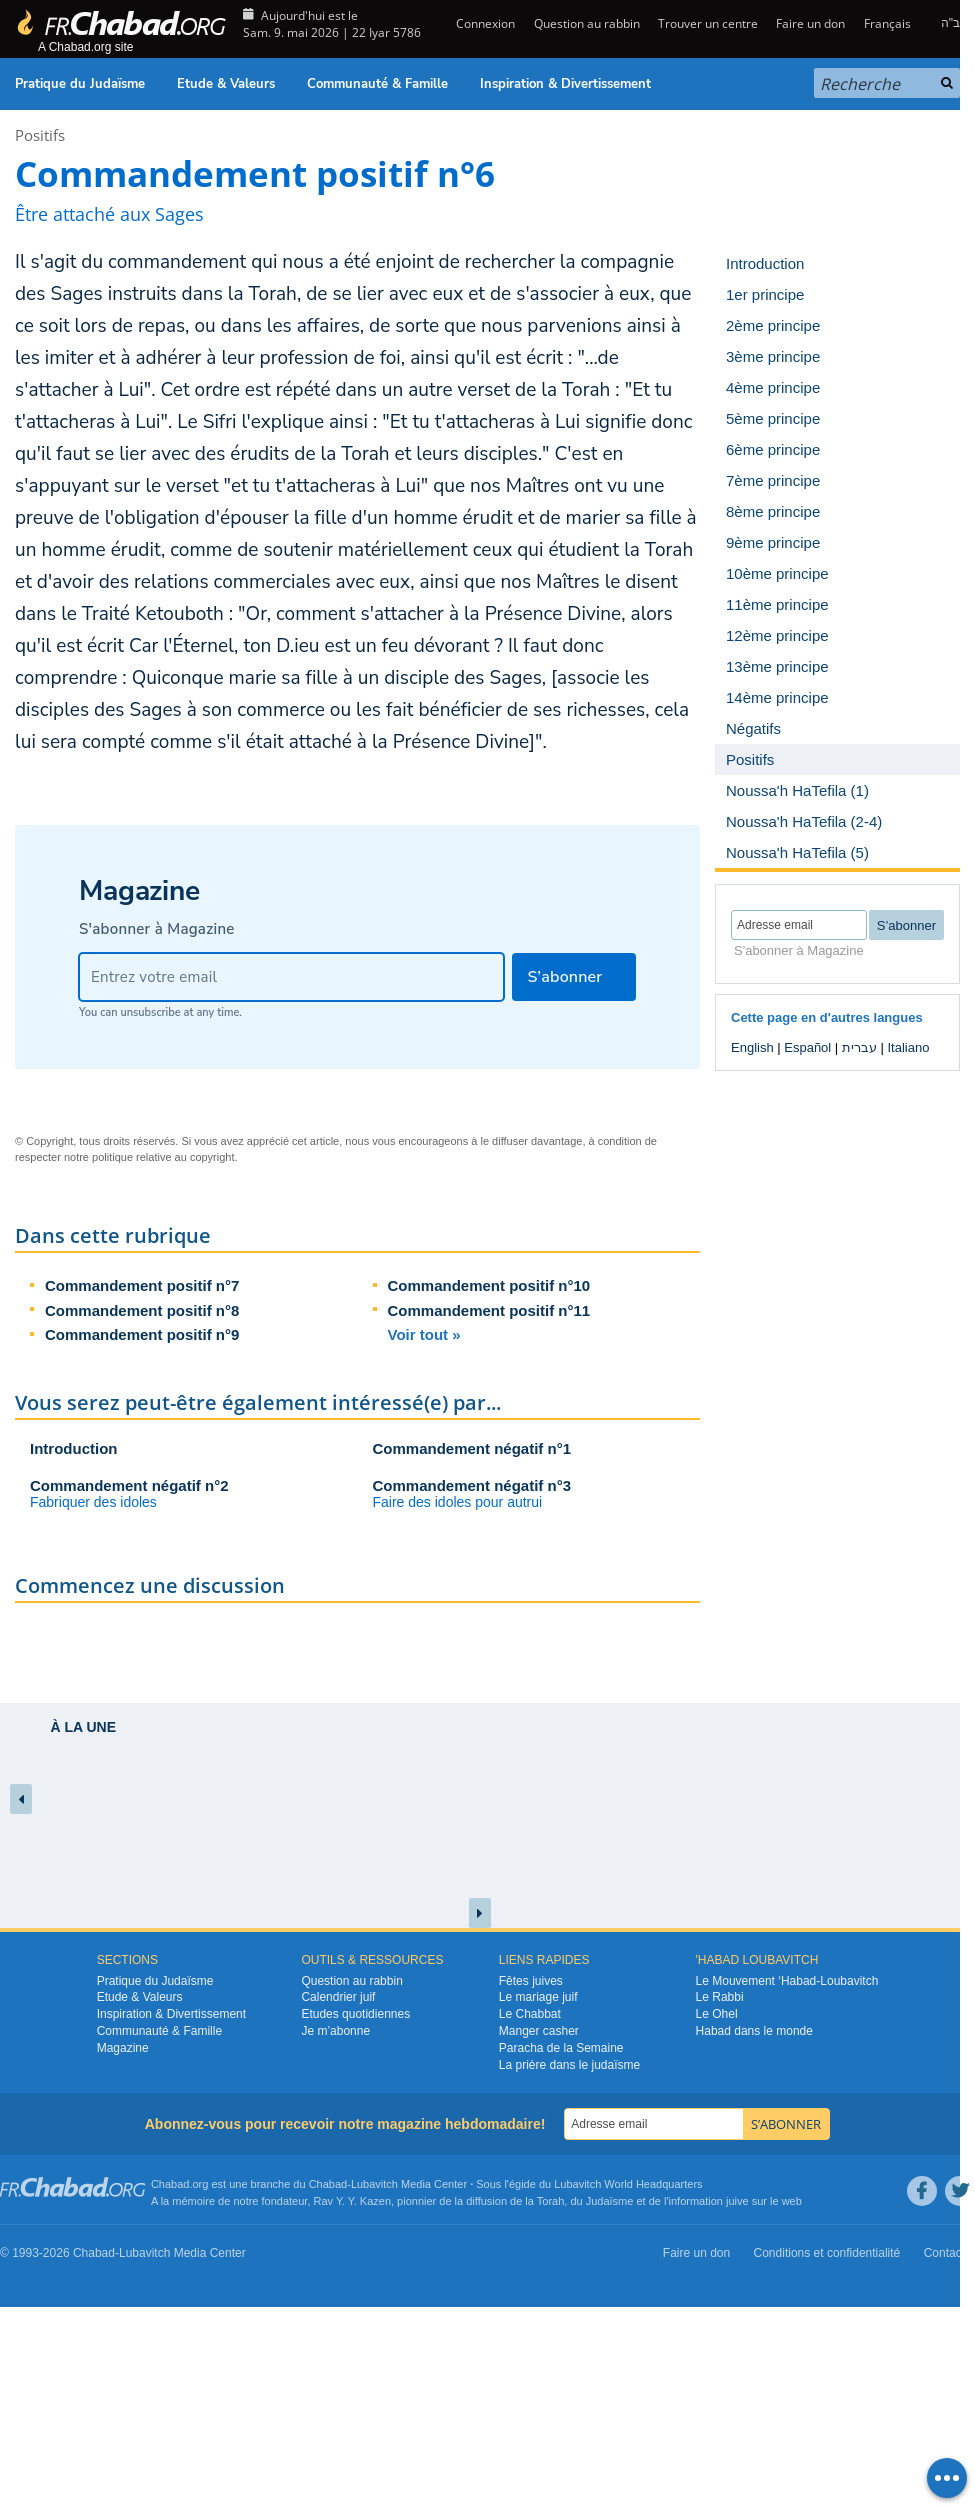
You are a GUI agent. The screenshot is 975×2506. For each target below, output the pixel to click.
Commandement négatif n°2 (129, 1485)
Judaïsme (610, 2201)
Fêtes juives (531, 1981)
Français (887, 23)
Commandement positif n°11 (489, 1310)
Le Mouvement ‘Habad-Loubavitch (787, 1981)
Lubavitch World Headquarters (628, 2184)
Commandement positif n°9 (142, 1334)
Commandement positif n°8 (142, 1310)
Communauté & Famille (377, 84)
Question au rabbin (587, 23)
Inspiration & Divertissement (565, 84)
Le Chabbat (530, 2014)
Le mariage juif (538, 1997)
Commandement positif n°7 (142, 1285)
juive (737, 2201)
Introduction (73, 1448)
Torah (551, 2201)
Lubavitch (374, 2184)
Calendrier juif (338, 1997)
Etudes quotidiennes (355, 2014)
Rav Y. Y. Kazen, (354, 2201)
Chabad (328, 2184)
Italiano (908, 1047)
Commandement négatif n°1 (472, 1448)
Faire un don (810, 23)
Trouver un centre (708, 23)
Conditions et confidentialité (827, 2253)
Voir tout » (424, 1334)
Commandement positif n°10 (489, 1285)
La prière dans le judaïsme (569, 2065)
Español (807, 1047)
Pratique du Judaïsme (80, 84)
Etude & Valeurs (226, 84)
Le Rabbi (720, 1997)
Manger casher (539, 2031)
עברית (859, 1047)
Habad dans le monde (754, 2031)
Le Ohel (717, 2014)
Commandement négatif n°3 (472, 1485)
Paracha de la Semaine (561, 2048)
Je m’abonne (335, 2031)
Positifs (40, 135)
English (752, 1047)
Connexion (484, 23)
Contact (944, 2253)
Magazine (123, 2048)
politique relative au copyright (163, 1157)
